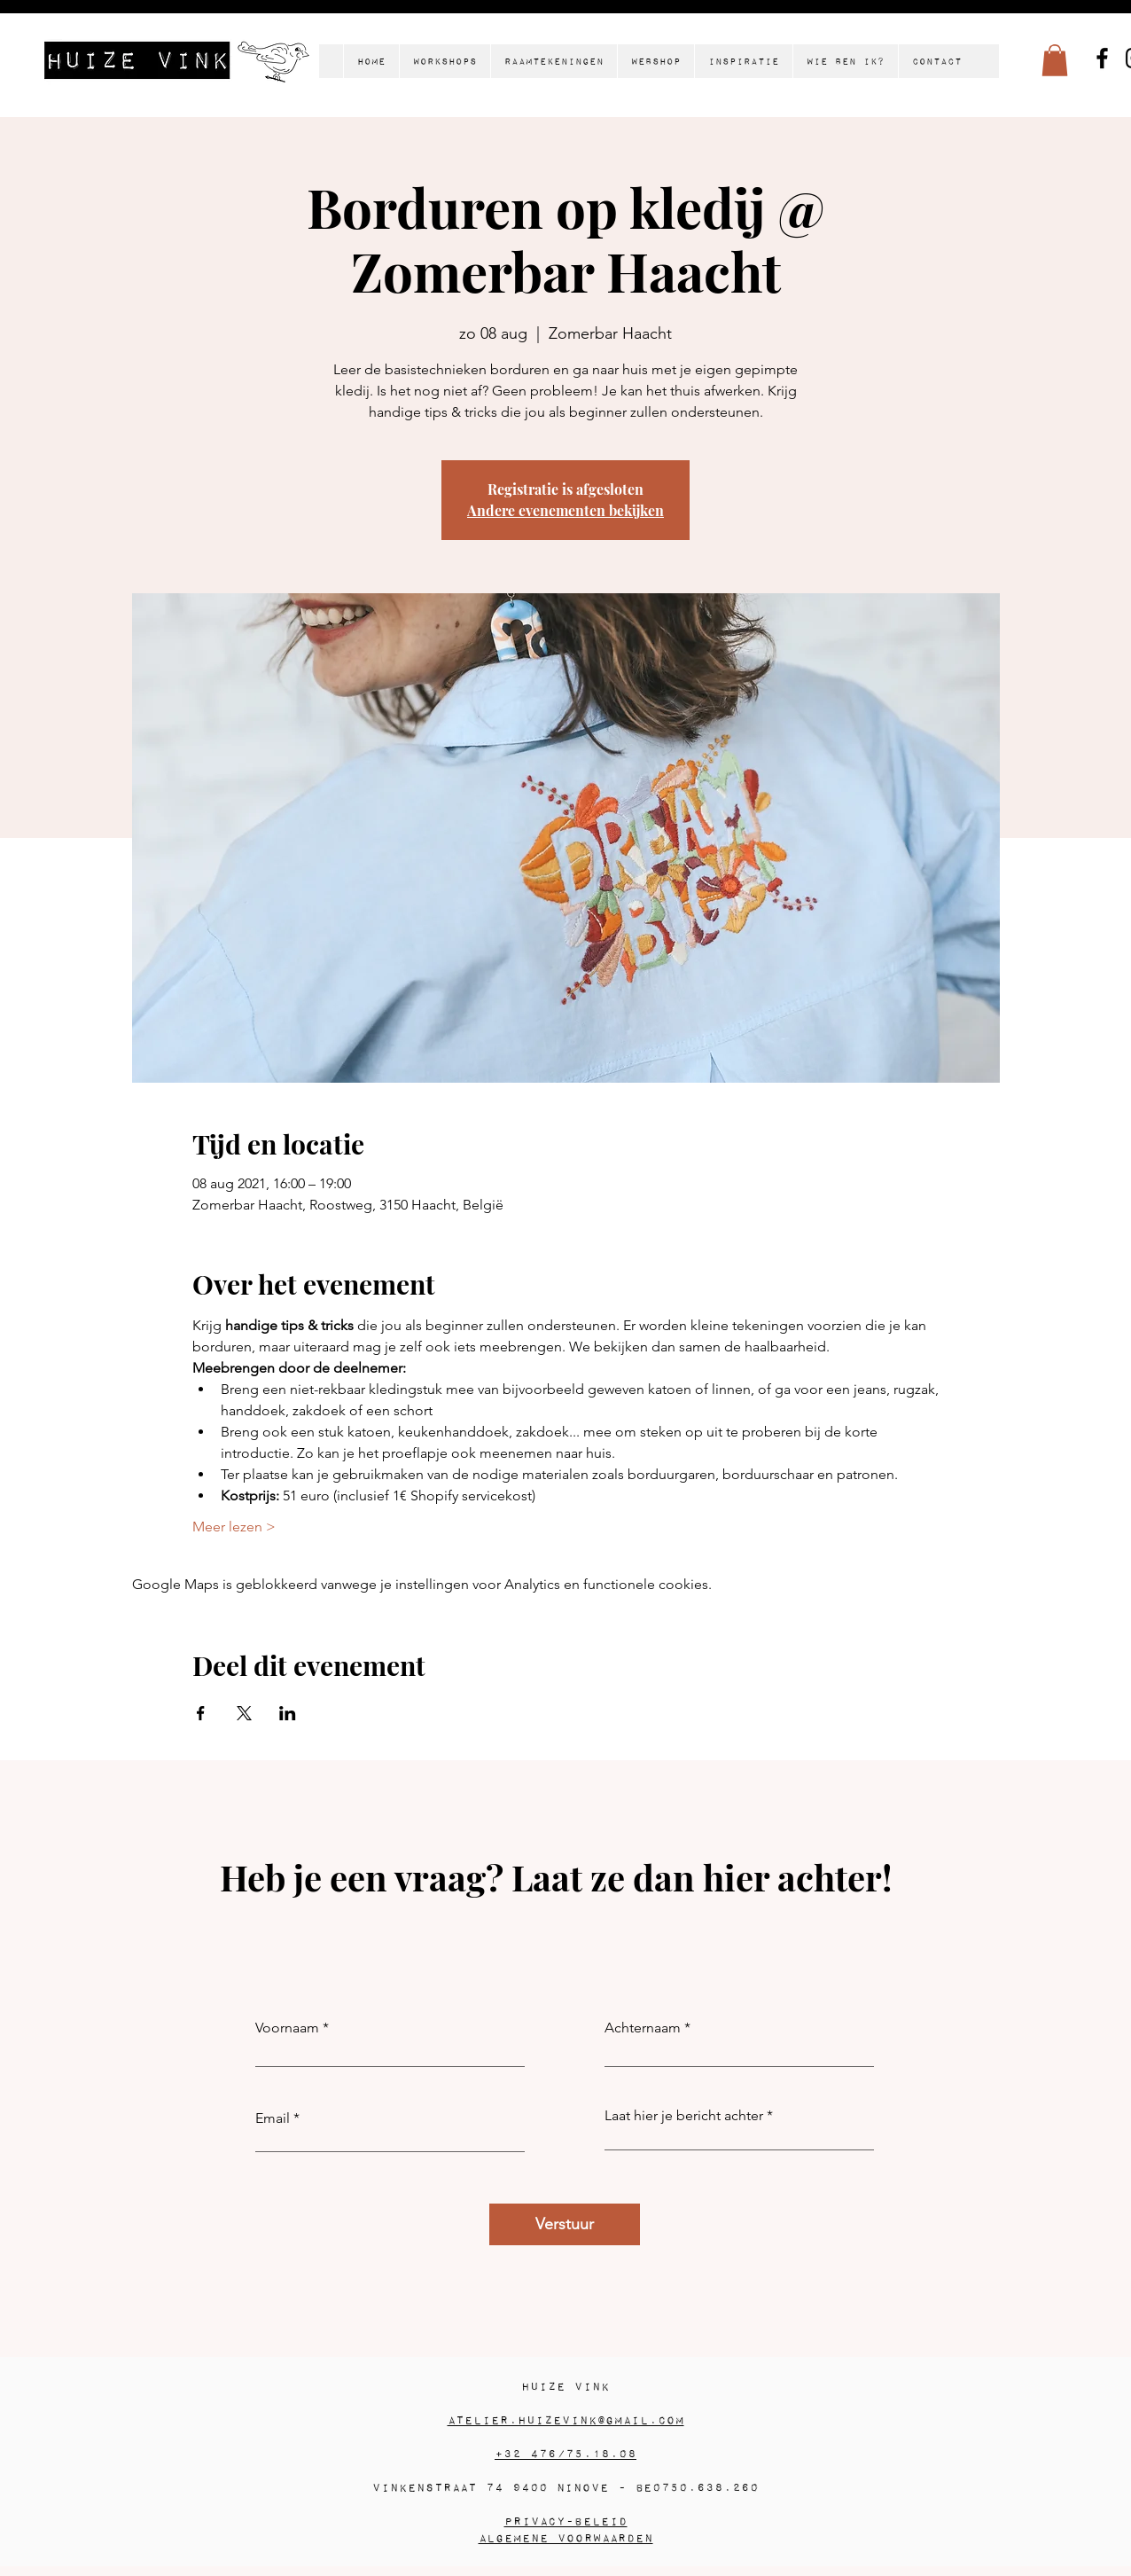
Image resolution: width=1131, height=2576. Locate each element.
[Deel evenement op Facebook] (200, 1713)
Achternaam (642, 2028)
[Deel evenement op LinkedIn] (287, 1713)
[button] (1054, 60)
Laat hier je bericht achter (683, 2116)
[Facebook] (1102, 58)
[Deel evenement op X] (244, 1713)
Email (272, 2118)
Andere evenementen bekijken (565, 510)
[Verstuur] (564, 2224)
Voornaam (287, 2028)
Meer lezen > (234, 1526)
